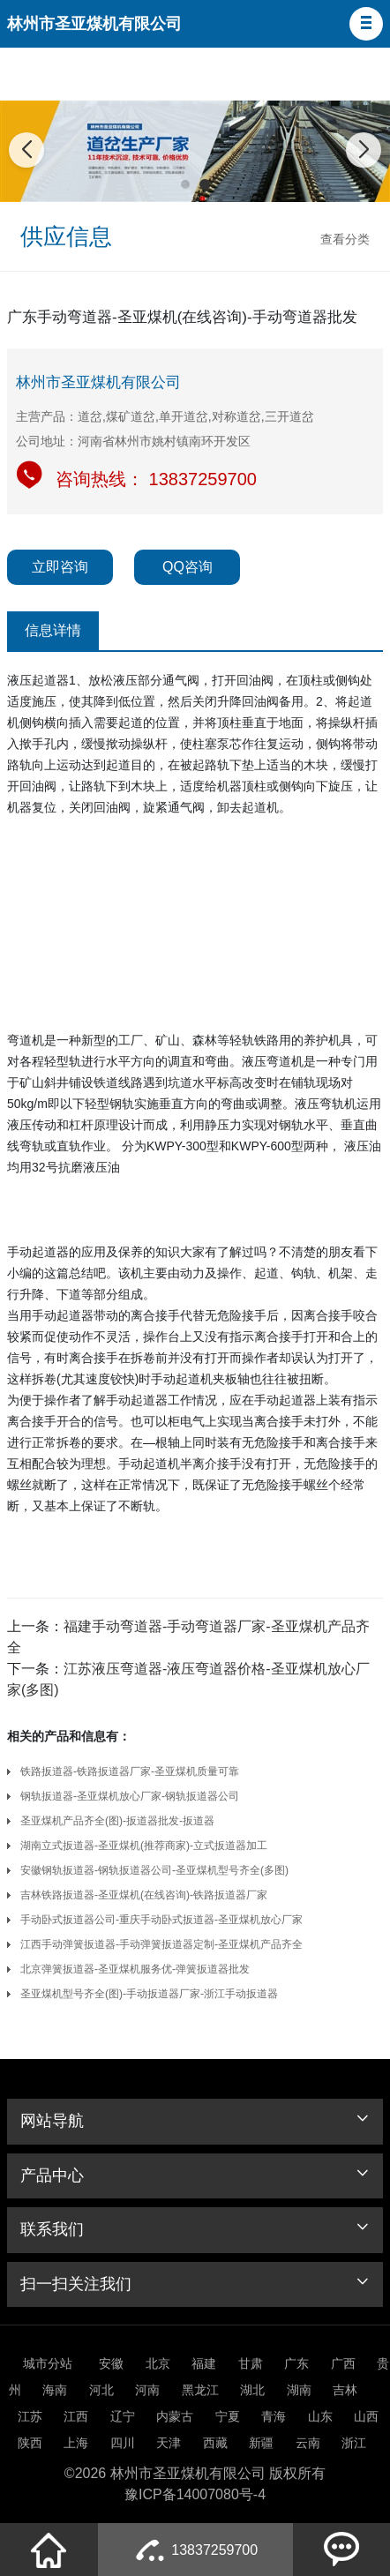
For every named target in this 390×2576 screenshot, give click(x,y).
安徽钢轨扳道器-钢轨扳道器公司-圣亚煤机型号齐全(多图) (154, 1870)
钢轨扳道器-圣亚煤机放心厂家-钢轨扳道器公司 (129, 1796)
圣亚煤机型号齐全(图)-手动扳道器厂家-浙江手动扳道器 (149, 1994)
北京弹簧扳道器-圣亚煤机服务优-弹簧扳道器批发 (135, 1969)
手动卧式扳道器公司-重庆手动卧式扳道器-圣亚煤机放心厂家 (161, 1919)
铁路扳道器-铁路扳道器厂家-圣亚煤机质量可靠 (129, 1771)
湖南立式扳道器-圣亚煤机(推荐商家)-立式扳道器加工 (143, 1845)
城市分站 (47, 2363)
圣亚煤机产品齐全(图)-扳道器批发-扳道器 (117, 1821)
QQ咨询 (187, 566)
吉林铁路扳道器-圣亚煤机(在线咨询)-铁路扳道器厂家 (143, 1895)
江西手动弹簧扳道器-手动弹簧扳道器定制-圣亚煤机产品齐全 (161, 1944)
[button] (366, 24)
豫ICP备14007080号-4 (195, 2494)
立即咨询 (60, 566)
